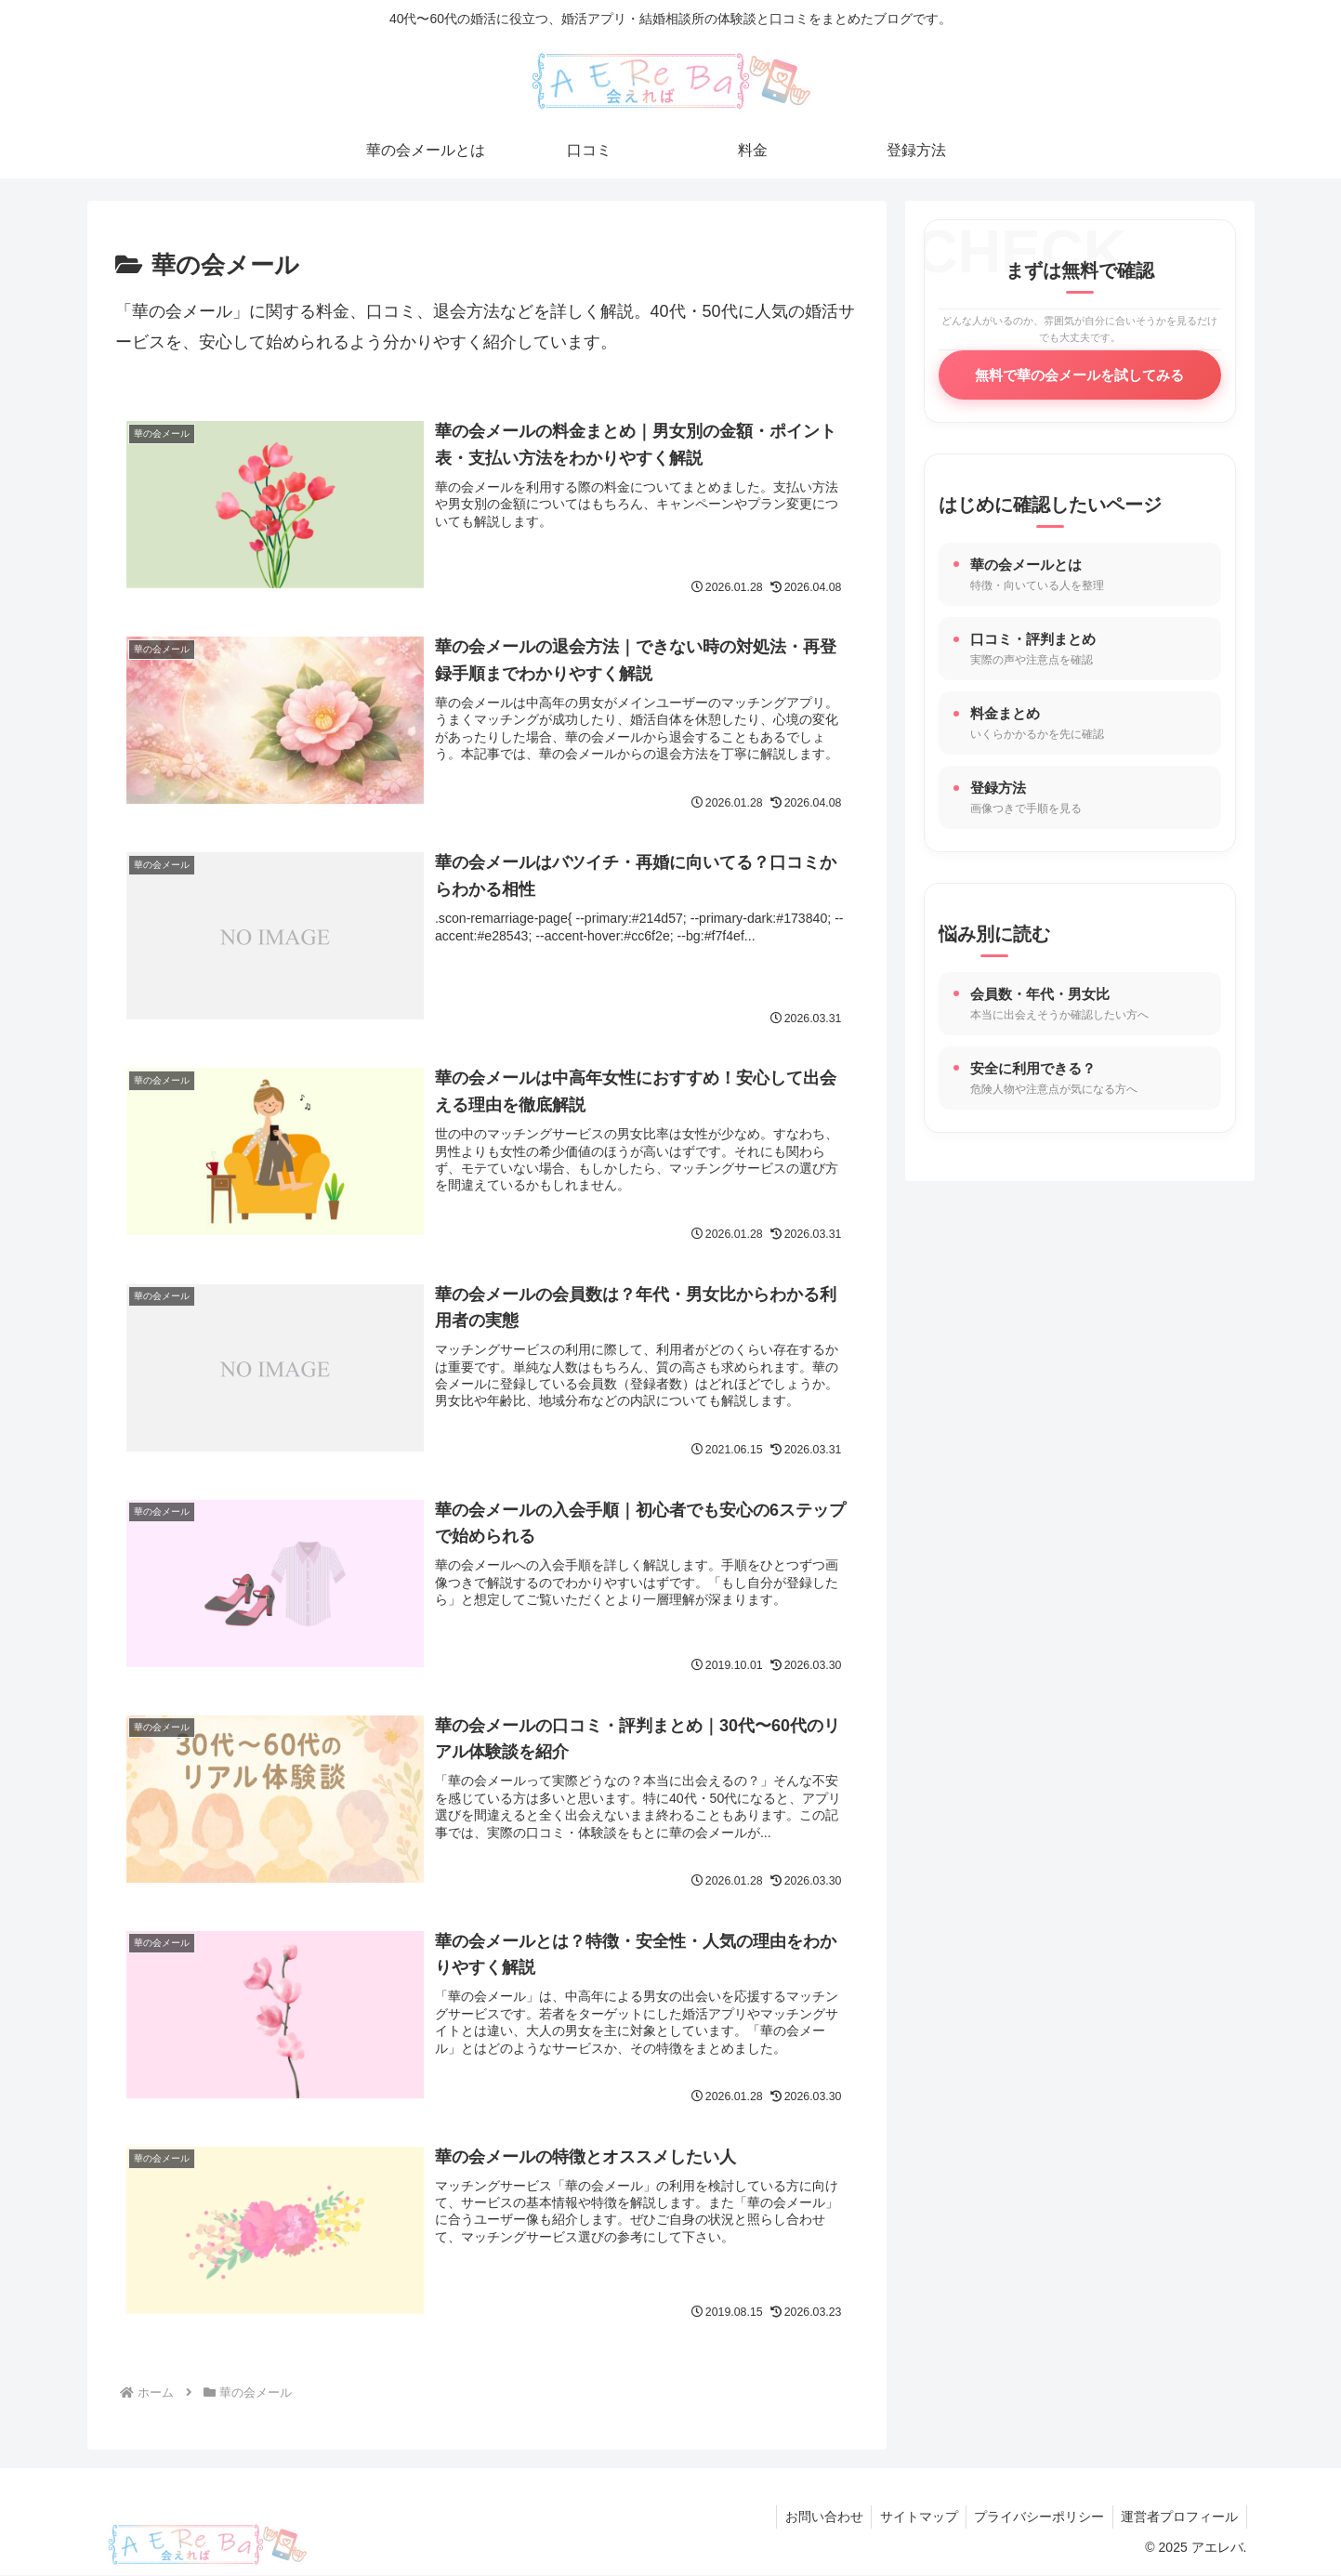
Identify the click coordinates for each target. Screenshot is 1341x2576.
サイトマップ (912, 2517)
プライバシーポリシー (1035, 2517)
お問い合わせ (814, 2517)
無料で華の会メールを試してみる (1079, 375)
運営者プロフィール (1178, 2517)
